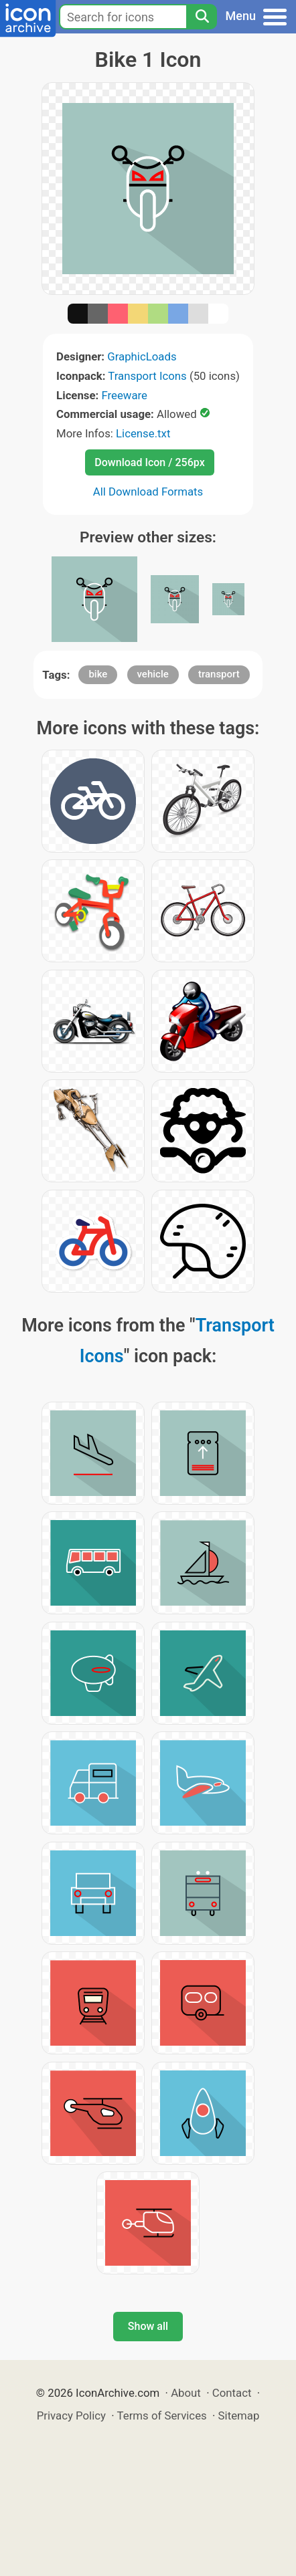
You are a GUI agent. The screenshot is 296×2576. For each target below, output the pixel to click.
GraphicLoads (141, 356)
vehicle (153, 674)
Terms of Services (162, 2415)
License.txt (143, 433)
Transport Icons (147, 376)
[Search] (201, 16)
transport (219, 674)
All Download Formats (148, 491)
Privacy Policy (71, 2415)
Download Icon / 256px (149, 462)
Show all (148, 2326)
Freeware (124, 395)
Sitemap (239, 2415)
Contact (232, 2392)
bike (97, 674)
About (186, 2392)
